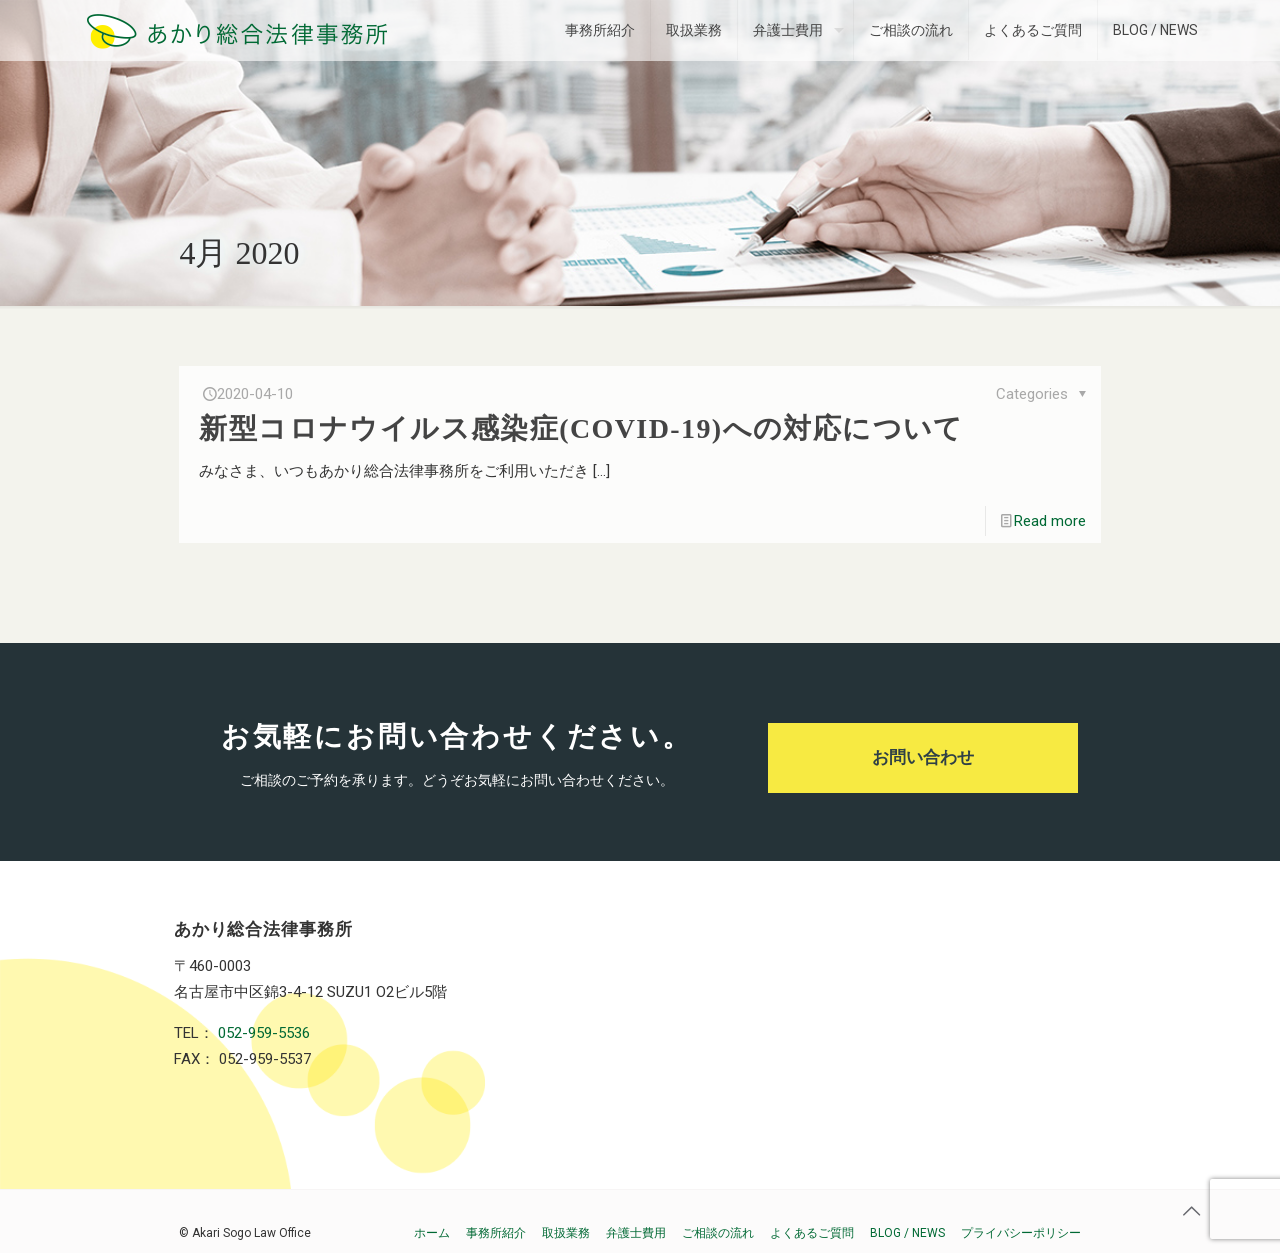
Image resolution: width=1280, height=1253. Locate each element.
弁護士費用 (636, 1233)
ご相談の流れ (718, 1233)
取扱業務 (566, 1233)
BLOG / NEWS (907, 1233)
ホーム (432, 1233)
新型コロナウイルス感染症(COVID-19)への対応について (581, 428)
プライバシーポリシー (1021, 1233)
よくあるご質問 (812, 1233)
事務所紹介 (496, 1233)
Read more (1050, 521)
